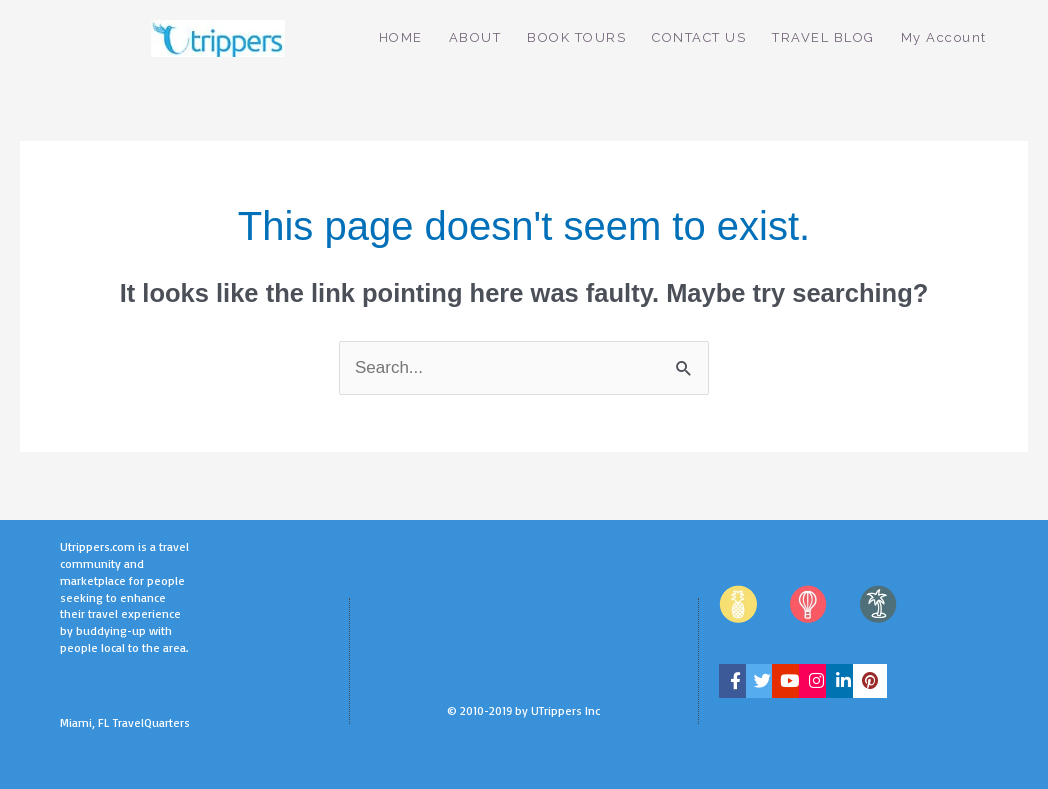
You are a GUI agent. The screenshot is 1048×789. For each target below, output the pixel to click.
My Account (944, 37)
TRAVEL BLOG (823, 37)
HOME (401, 37)
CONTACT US (699, 37)
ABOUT (475, 37)
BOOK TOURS (576, 37)
